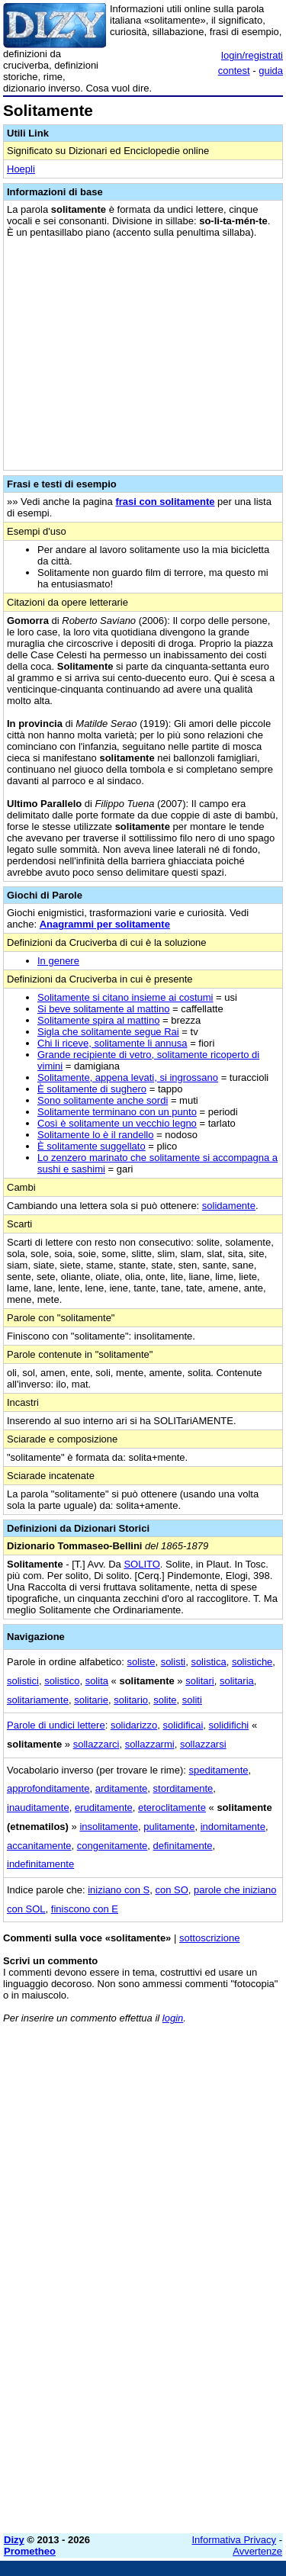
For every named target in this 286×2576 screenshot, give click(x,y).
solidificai (183, 1725)
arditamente (121, 1788)
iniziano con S (118, 1890)
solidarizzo (134, 1725)
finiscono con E (84, 1909)
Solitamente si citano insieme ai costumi (125, 997)
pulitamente (168, 1826)
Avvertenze (257, 2551)
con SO (171, 1890)
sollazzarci (96, 1744)
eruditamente (104, 1807)
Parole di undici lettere (56, 1725)
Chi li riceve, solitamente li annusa (112, 1043)
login (172, 2018)
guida (271, 70)
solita (96, 1681)
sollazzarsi (203, 1744)
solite (164, 1700)
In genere (58, 960)
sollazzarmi (150, 1744)
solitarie (91, 1700)
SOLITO (141, 1564)
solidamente (228, 1205)
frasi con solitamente (164, 501)
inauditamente (38, 1807)
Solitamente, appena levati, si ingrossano (127, 1077)
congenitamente (112, 1845)
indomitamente (233, 1826)
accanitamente (39, 1845)
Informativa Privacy (234, 2539)
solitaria (237, 1681)
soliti (192, 1700)
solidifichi (229, 1725)
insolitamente (108, 1826)
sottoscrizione (209, 1938)
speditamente (218, 1770)
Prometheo (30, 2551)
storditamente (183, 1788)
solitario (131, 1700)
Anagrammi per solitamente (105, 924)
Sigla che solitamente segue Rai (108, 1031)
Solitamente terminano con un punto (117, 1112)
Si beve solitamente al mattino (103, 1009)
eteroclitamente (172, 1807)
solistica (208, 1661)
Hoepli (21, 169)
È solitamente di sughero (91, 1089)
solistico (61, 1681)
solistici (23, 1681)
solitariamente (38, 1700)
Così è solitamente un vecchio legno (117, 1123)
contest (234, 70)
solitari (199, 1681)
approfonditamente (48, 1788)
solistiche (252, 1661)
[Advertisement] (143, 2379)
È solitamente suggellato (91, 1146)
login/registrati (252, 55)
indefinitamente (40, 1864)
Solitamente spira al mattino (98, 1020)
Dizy (14, 2539)
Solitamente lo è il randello (95, 1134)
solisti (173, 1661)
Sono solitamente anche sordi (102, 1100)
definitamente (183, 1845)
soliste (141, 1661)
